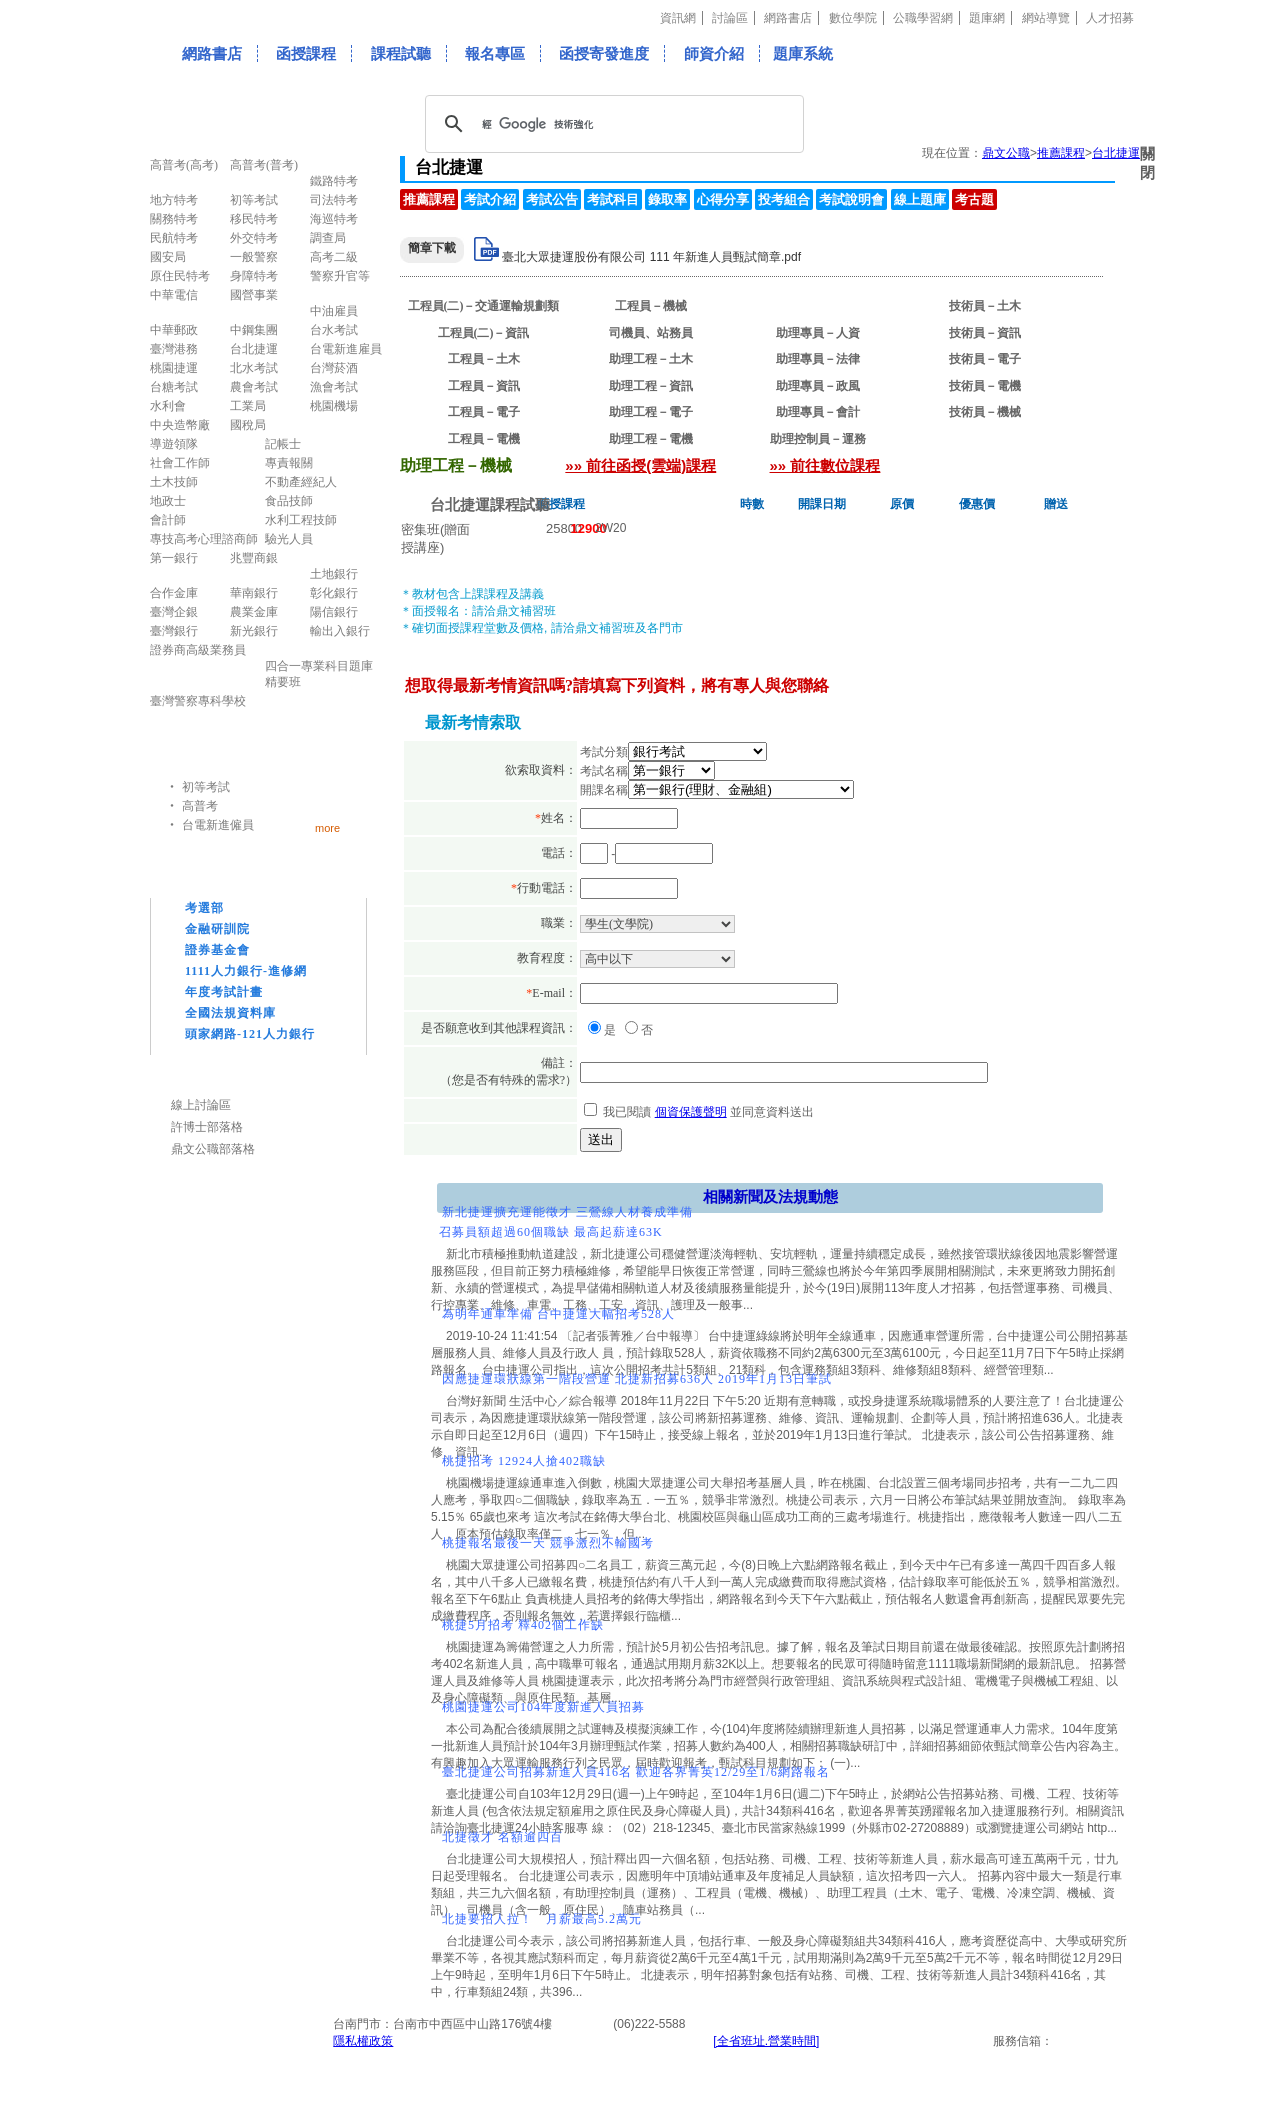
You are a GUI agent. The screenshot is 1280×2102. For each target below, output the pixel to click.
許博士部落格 (207, 1127)
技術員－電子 (985, 359)
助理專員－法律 (818, 359)
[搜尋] (611, 124)
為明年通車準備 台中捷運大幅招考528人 (558, 1314)
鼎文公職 (1006, 153)
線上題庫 (920, 199)
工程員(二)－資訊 (484, 333)
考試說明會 (851, 199)
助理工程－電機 (651, 439)
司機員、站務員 (651, 333)
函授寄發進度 (604, 53)
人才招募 (1110, 18)
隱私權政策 (363, 2041)
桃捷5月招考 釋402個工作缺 (523, 1625)
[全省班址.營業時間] (766, 2041)
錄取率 (667, 199)
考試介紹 (490, 199)
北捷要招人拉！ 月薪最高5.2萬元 (542, 1919)
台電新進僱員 (218, 825)
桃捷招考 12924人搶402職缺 (524, 1461)
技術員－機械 (985, 412)
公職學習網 (923, 18)
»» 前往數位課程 (825, 465)
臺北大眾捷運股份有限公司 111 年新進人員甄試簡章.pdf (651, 257)
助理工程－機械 (818, 306)
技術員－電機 (985, 386)
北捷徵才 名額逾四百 (502, 1837)
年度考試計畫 (224, 992)
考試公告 (552, 199)
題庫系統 (803, 53)
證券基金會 (217, 950)
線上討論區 (201, 1105)
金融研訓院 (217, 929)
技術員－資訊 (985, 333)
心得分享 (723, 199)
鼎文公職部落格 (213, 1149)
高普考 (200, 806)
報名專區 (495, 53)
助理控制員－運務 (818, 439)
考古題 (974, 199)
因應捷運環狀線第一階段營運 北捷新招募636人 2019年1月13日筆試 (637, 1379)
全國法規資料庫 (230, 1013)
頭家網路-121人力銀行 (250, 1034)
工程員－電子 (484, 412)
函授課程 (306, 53)
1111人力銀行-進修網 (246, 971)
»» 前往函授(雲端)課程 (640, 465)
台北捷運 (1116, 153)
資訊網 (678, 18)
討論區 (730, 18)
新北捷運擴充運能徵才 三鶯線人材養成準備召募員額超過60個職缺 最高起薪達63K (566, 1222)
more (327, 827)
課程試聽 (401, 53)
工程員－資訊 (484, 386)
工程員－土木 (484, 359)
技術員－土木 (985, 306)
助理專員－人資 (818, 333)
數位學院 (853, 18)
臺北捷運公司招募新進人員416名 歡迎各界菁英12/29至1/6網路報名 (636, 1772)
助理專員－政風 (818, 386)
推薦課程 (1061, 153)
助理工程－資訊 (651, 386)
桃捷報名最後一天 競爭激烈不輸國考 (548, 1543)
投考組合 (784, 199)
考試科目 (613, 199)
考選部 (204, 908)
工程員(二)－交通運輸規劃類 (484, 306)
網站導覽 (1046, 18)
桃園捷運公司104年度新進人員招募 (543, 1707)
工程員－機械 (651, 306)
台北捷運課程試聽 (490, 504)
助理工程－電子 (651, 412)
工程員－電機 (484, 439)
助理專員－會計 (818, 412)
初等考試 (206, 787)
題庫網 (987, 18)
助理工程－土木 (651, 359)
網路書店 (788, 18)
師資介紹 (714, 53)
